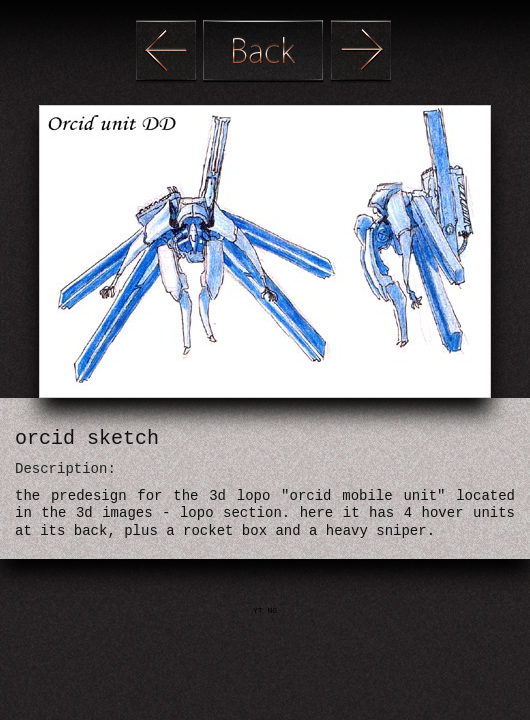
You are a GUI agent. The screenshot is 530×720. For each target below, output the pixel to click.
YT (260, 610)
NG (272, 610)
